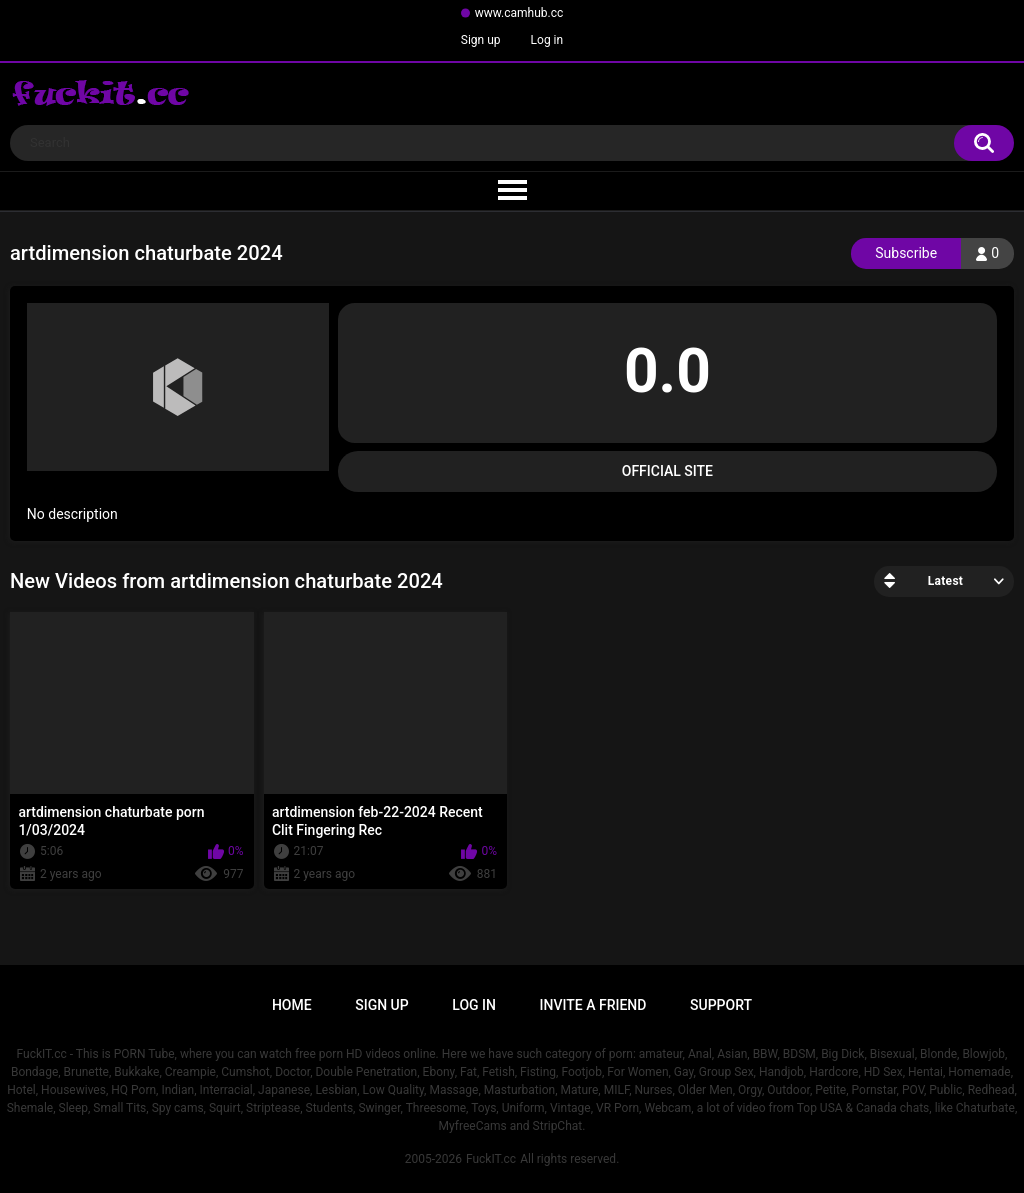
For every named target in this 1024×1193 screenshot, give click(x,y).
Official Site (667, 471)
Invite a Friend (593, 1005)
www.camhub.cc (519, 13)
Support (721, 1005)
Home (292, 1005)
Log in (547, 40)
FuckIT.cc (491, 1159)
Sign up (481, 40)
